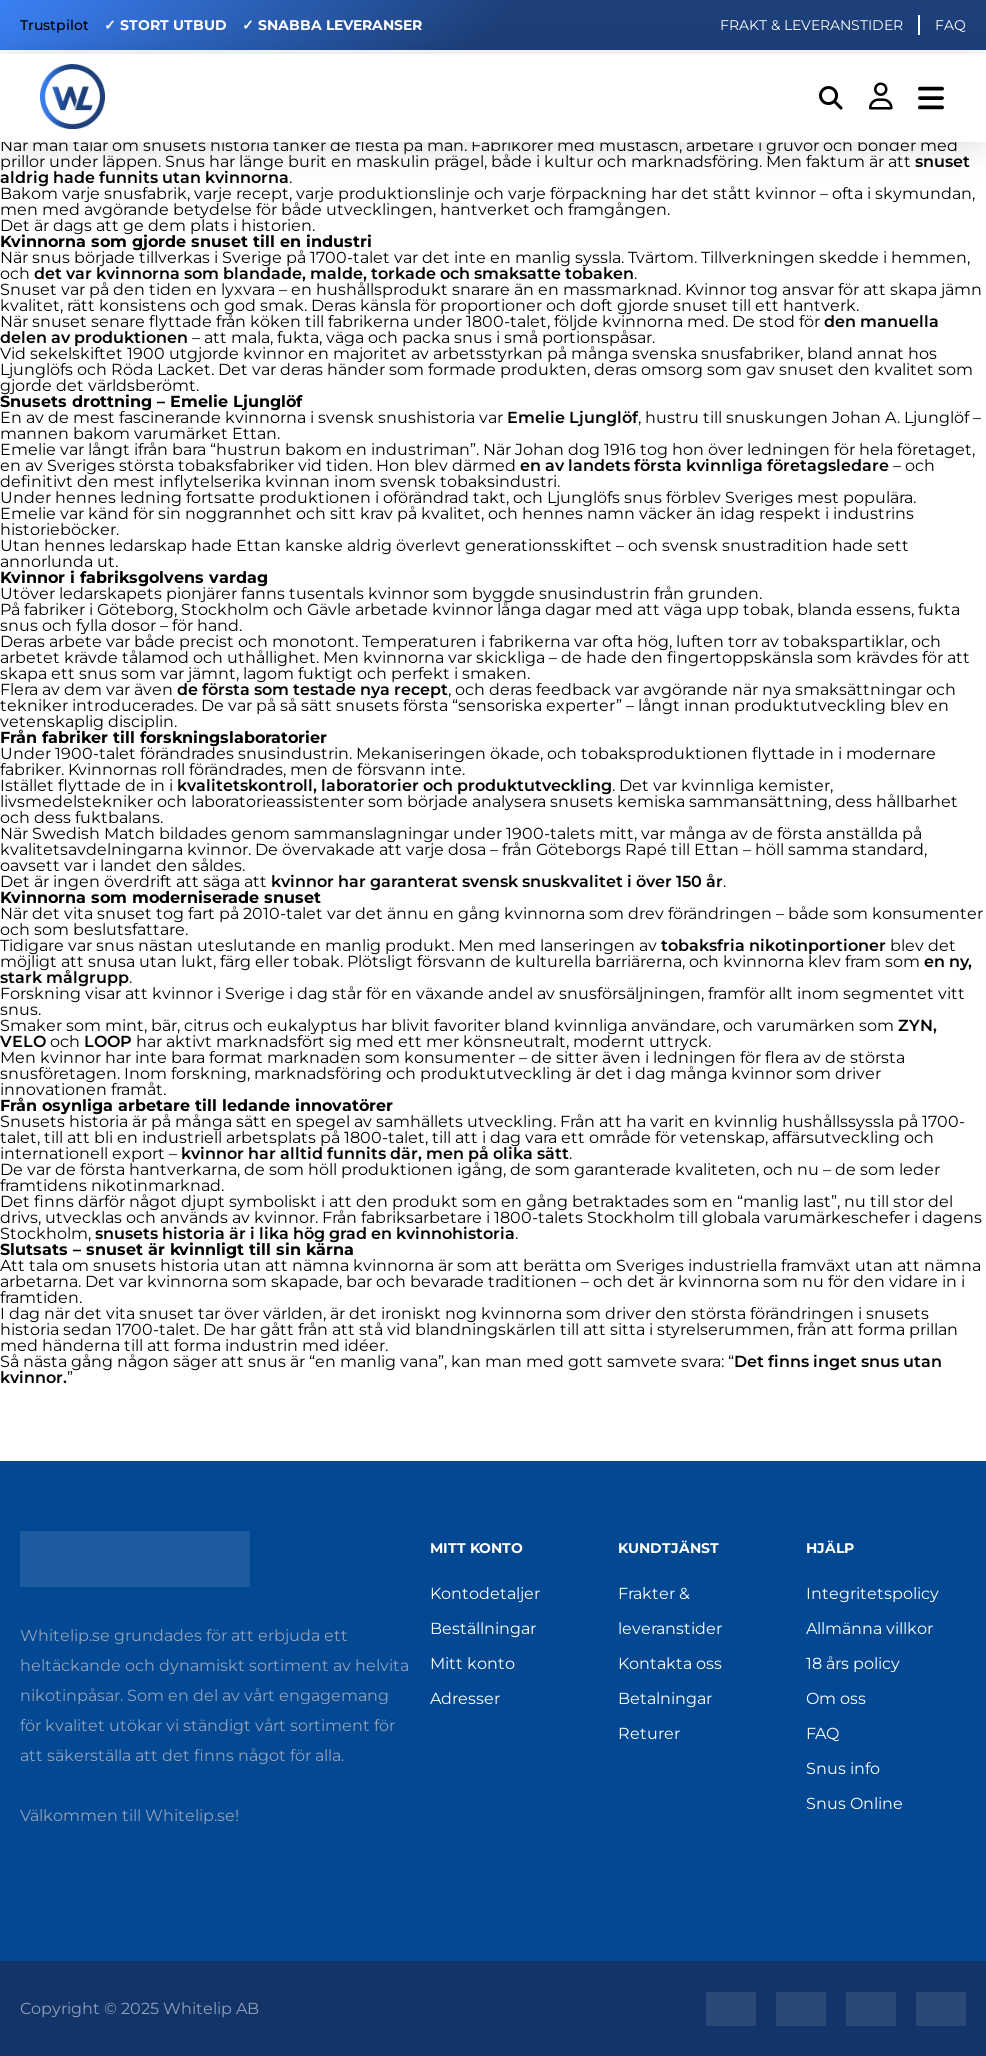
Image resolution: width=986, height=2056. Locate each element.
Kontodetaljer (485, 1593)
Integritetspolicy (872, 1593)
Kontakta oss (670, 1663)
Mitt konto (472, 1663)
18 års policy (853, 1663)
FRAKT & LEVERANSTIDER (811, 25)
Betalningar (665, 1698)
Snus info (843, 1768)
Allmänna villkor (869, 1628)
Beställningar (483, 1628)
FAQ (950, 25)
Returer (649, 1733)
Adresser (465, 1698)
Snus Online (854, 1803)
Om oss (836, 1698)
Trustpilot (54, 25)
